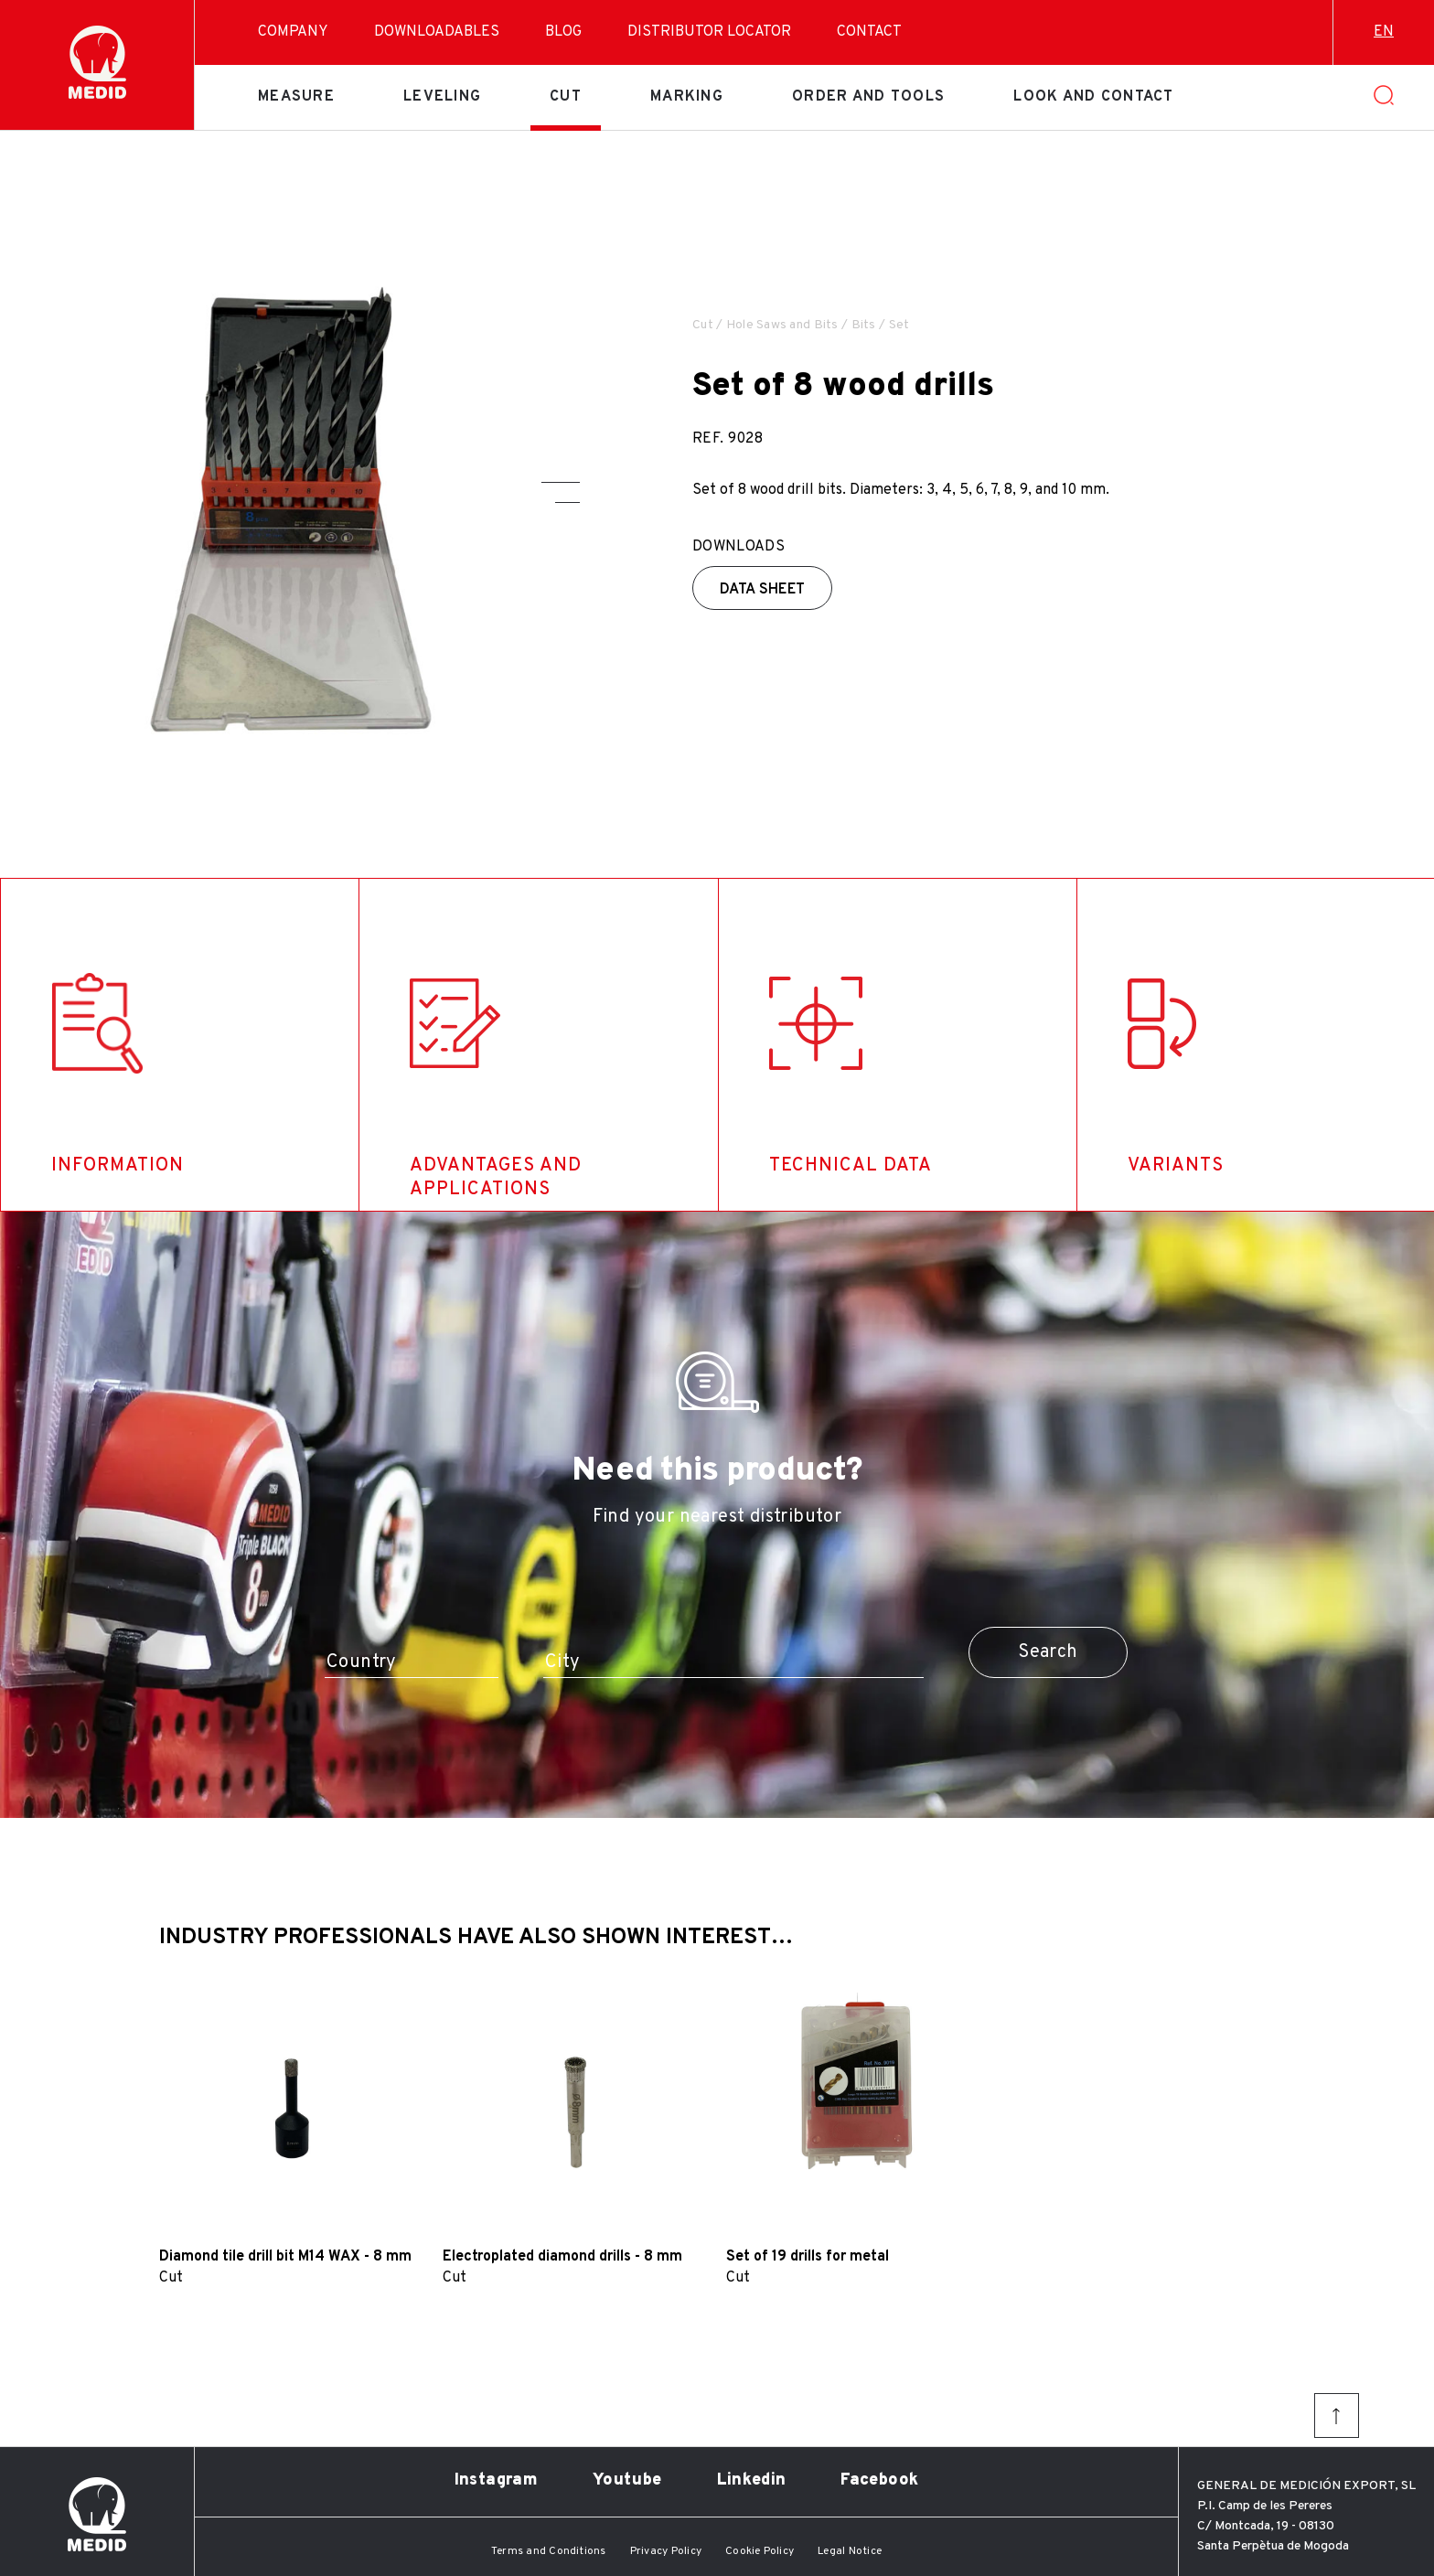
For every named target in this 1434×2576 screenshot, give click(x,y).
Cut (566, 97)
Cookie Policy (759, 2551)
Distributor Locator (709, 32)
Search (1047, 1652)
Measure (296, 97)
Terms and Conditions (548, 2551)
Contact (869, 32)
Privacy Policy (665, 2551)
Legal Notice (850, 2551)
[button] (560, 482)
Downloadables (436, 32)
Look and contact (1093, 97)
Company (293, 32)
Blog (563, 32)
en (1384, 32)
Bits (863, 325)
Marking (686, 97)
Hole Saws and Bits (782, 325)
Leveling (442, 97)
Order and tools (868, 97)
